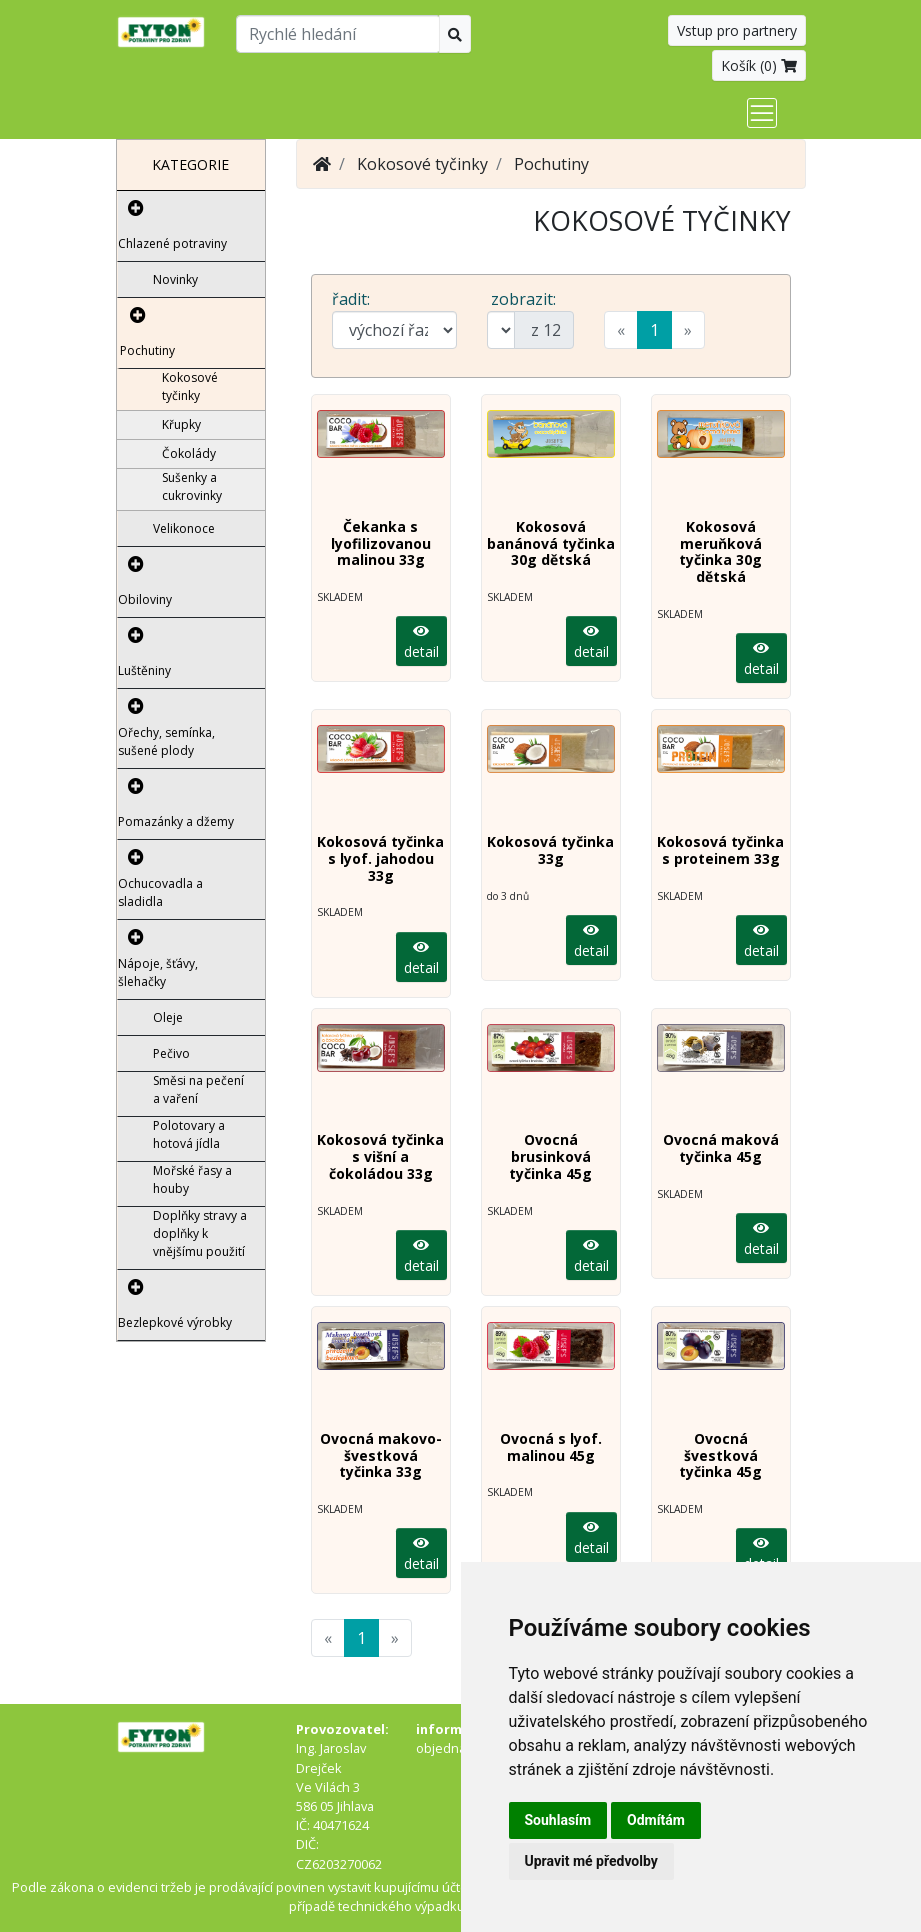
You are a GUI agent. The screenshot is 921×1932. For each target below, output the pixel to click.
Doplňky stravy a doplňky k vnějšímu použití (200, 1233)
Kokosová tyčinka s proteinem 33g (720, 850)
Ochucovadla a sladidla (160, 892)
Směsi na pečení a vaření (198, 1089)
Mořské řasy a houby (192, 1179)
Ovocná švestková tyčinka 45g (720, 1455)
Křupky (181, 424)
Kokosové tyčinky (190, 386)
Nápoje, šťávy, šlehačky (158, 972)
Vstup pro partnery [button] (737, 30)
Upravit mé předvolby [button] (591, 1861)
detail (421, 642)
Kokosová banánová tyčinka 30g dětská (551, 543)
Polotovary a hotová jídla (189, 1134)
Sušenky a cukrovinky (192, 486)
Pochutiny (147, 350)
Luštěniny (144, 670)
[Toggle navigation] (762, 113)
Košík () (759, 65)
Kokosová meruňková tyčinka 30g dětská (720, 551)
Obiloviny (145, 599)
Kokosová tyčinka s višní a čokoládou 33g (380, 1156)
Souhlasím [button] (558, 1820)
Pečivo (171, 1053)
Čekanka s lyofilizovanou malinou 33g (381, 543)
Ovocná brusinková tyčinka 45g (550, 1156)
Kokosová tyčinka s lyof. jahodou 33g (380, 858)
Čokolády (189, 453)
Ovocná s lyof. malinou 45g (551, 1447)
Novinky (175, 279)
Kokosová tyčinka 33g (550, 850)
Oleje (168, 1017)
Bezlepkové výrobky (175, 1322)
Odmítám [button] (656, 1820)
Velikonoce (184, 528)
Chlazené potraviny (172, 243)
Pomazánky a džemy (176, 821)
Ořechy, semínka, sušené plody (166, 741)
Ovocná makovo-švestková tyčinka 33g (381, 1455)
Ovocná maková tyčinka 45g (721, 1148)
